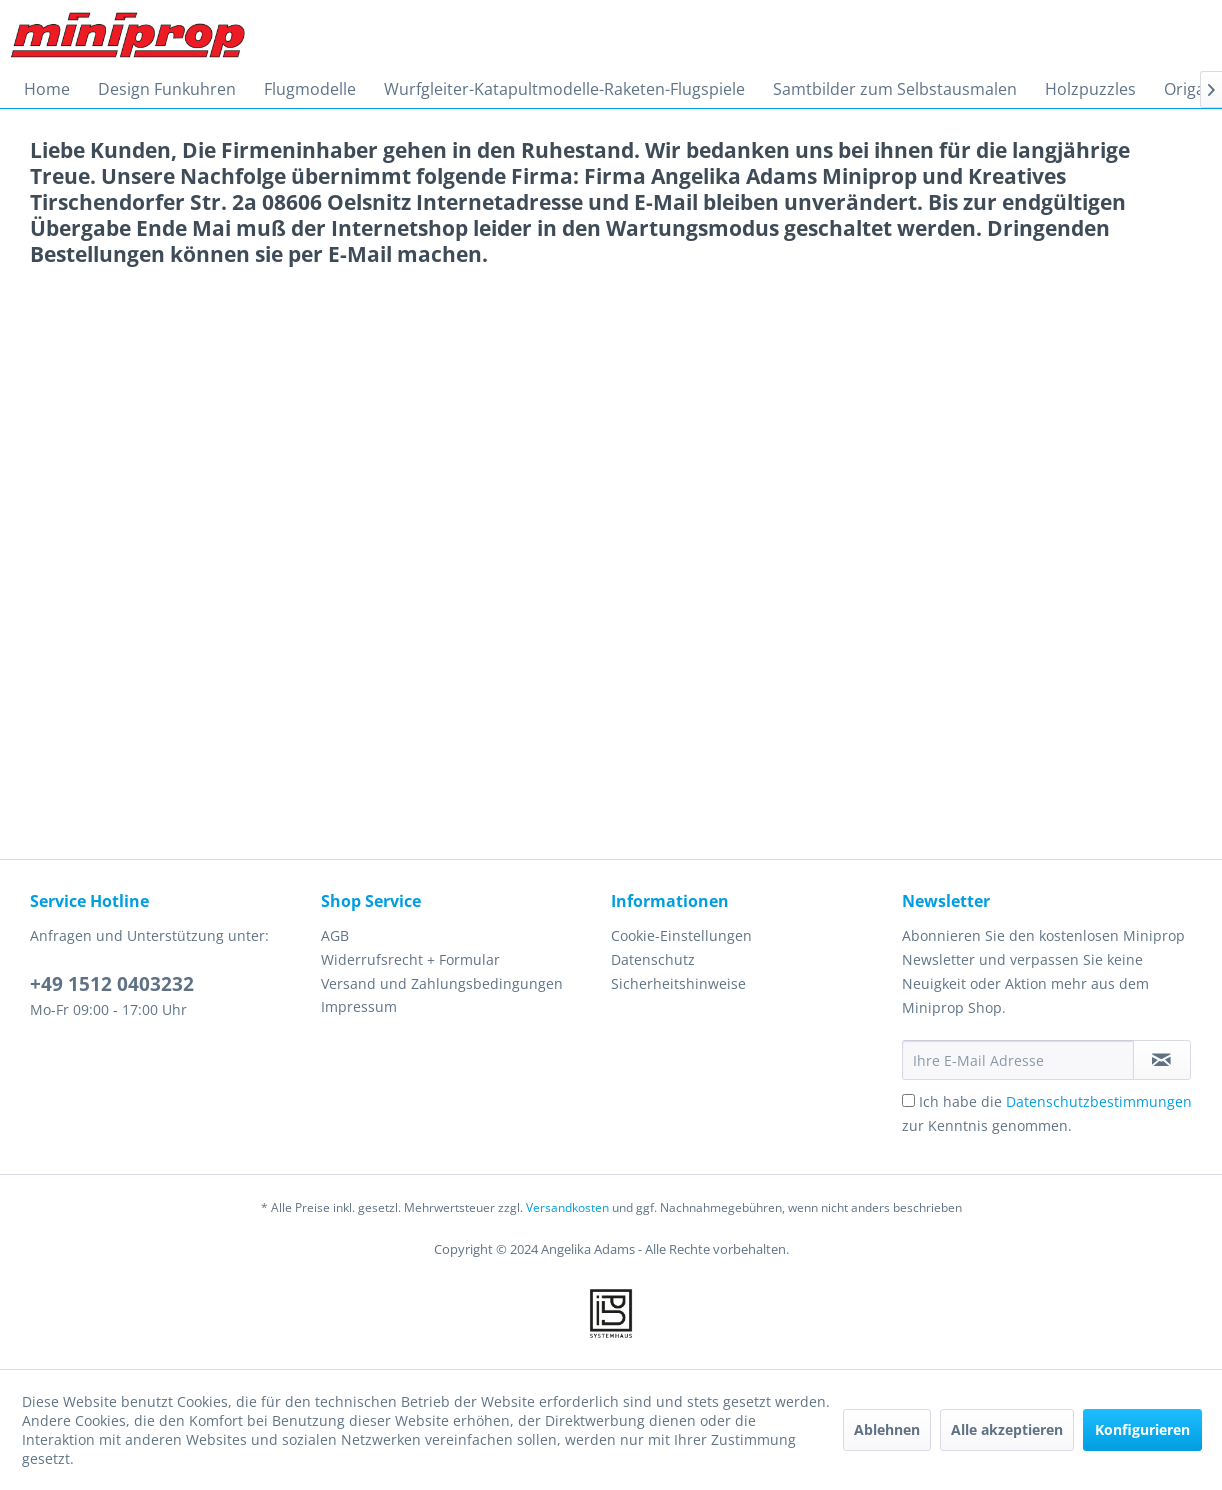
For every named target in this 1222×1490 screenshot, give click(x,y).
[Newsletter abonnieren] (1162, 1060)
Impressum (359, 1006)
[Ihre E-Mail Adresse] (1018, 1060)
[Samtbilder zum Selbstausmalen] (895, 89)
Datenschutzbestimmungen (1099, 1101)
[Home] (47, 89)
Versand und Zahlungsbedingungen (442, 983)
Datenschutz (653, 959)
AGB (335, 935)
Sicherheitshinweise (678, 983)
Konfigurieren (1142, 1429)
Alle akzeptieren (1007, 1429)
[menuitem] (47, 89)
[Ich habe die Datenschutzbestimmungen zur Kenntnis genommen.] (908, 1100)
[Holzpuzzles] (1090, 89)
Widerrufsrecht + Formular (410, 959)
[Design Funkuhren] (167, 89)
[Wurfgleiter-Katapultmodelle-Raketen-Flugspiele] (564, 89)
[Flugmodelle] (310, 89)
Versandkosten (567, 1207)
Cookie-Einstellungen (681, 935)
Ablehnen (887, 1429)
